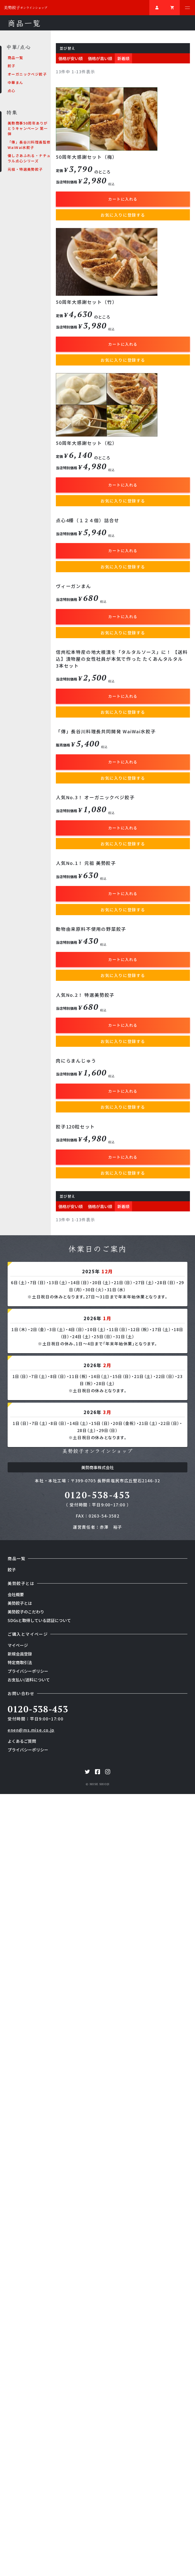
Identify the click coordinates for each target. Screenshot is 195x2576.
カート (172, 7)
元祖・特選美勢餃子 (25, 169)
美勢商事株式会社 (97, 1467)
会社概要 (16, 1594)
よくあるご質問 (22, 1741)
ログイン (157, 7)
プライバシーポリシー (28, 1671)
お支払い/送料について (29, 1680)
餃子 (11, 65)
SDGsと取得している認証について (39, 1620)
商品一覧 (15, 57)
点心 (11, 90)
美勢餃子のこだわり (26, 1612)
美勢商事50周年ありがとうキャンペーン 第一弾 (27, 128)
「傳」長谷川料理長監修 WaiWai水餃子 (29, 145)
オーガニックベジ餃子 (27, 74)
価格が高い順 (100, 58)
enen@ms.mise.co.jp (31, 1730)
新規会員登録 (20, 1654)
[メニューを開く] (187, 7)
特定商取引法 (20, 1662)
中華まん (15, 82)
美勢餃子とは (20, 1603)
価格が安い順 (70, 58)
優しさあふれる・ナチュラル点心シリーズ (29, 158)
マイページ (18, 1645)
